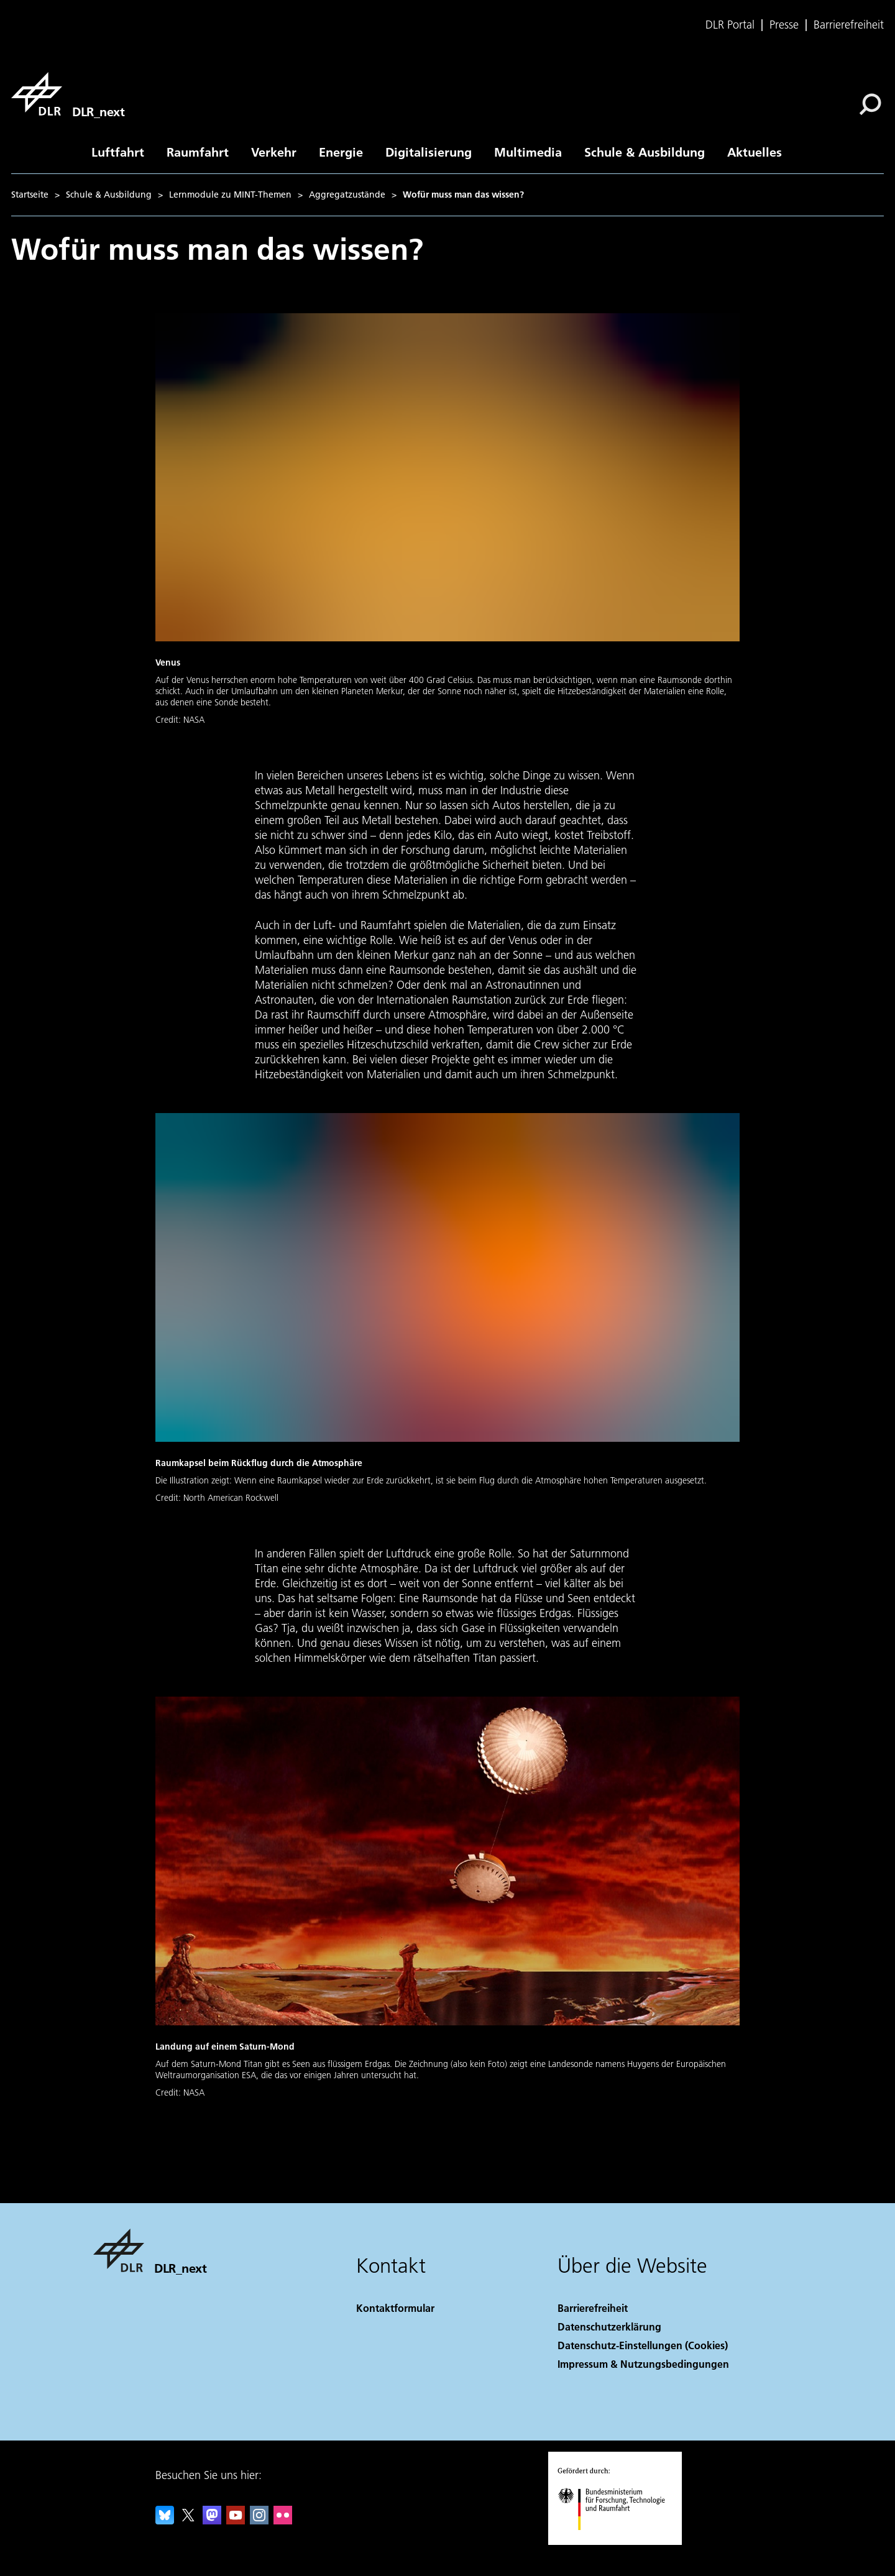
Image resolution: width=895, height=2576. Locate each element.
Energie (341, 152)
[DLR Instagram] (259, 2520)
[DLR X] (188, 2520)
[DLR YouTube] (235, 2520)
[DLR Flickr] (282, 2520)
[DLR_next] (67, 94)
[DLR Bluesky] (164, 2520)
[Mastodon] (212, 2520)
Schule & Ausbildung (644, 152)
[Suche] (870, 104)
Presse (784, 25)
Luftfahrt (117, 152)
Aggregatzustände (347, 194)
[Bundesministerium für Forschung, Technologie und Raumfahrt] (618, 2541)
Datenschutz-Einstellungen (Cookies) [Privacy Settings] (643, 2345)
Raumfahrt (198, 152)
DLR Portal (730, 25)
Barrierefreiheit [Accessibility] (593, 2307)
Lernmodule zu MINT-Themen (230, 194)
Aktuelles (754, 152)
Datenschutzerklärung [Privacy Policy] (609, 2326)
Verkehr (273, 152)
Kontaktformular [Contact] (395, 2307)
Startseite (29, 194)
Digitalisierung (428, 152)
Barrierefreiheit (849, 25)
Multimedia (528, 152)
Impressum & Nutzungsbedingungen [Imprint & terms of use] (643, 2363)
